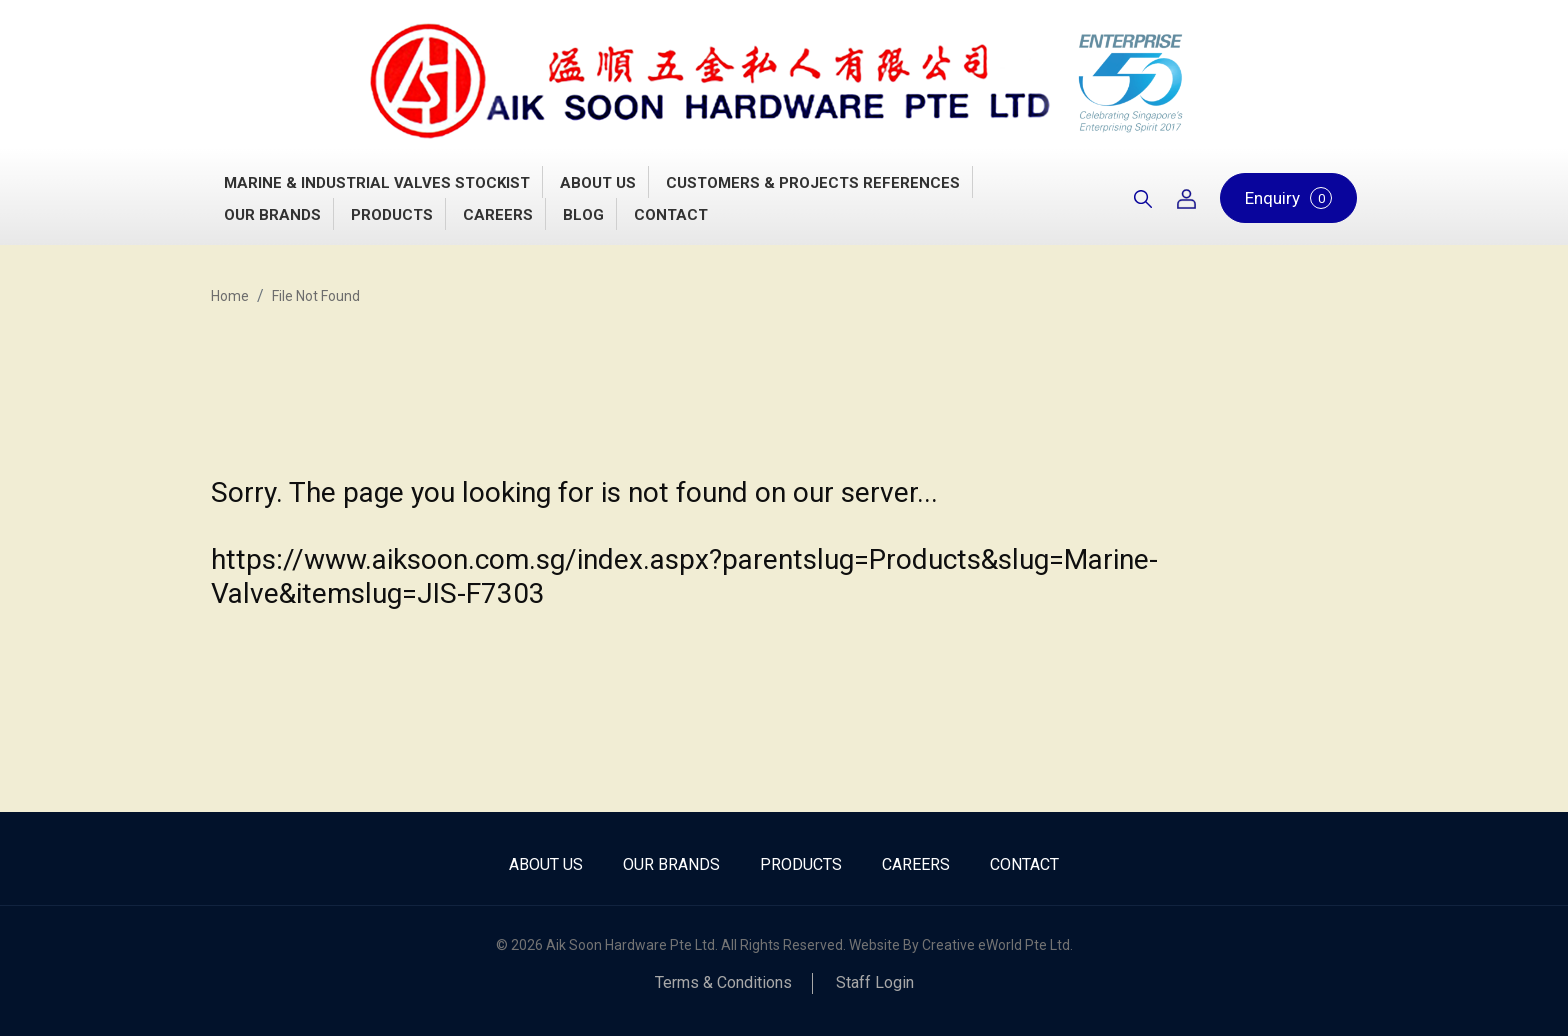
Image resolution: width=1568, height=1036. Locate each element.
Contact (671, 215)
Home (230, 296)
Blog (583, 215)
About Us (598, 183)
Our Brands (272, 215)
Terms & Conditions (723, 982)
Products (392, 215)
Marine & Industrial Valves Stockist (377, 183)
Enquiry (1288, 198)
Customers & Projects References (813, 183)
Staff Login (875, 982)
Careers (498, 215)
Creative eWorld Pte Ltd (996, 945)
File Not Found (316, 296)
